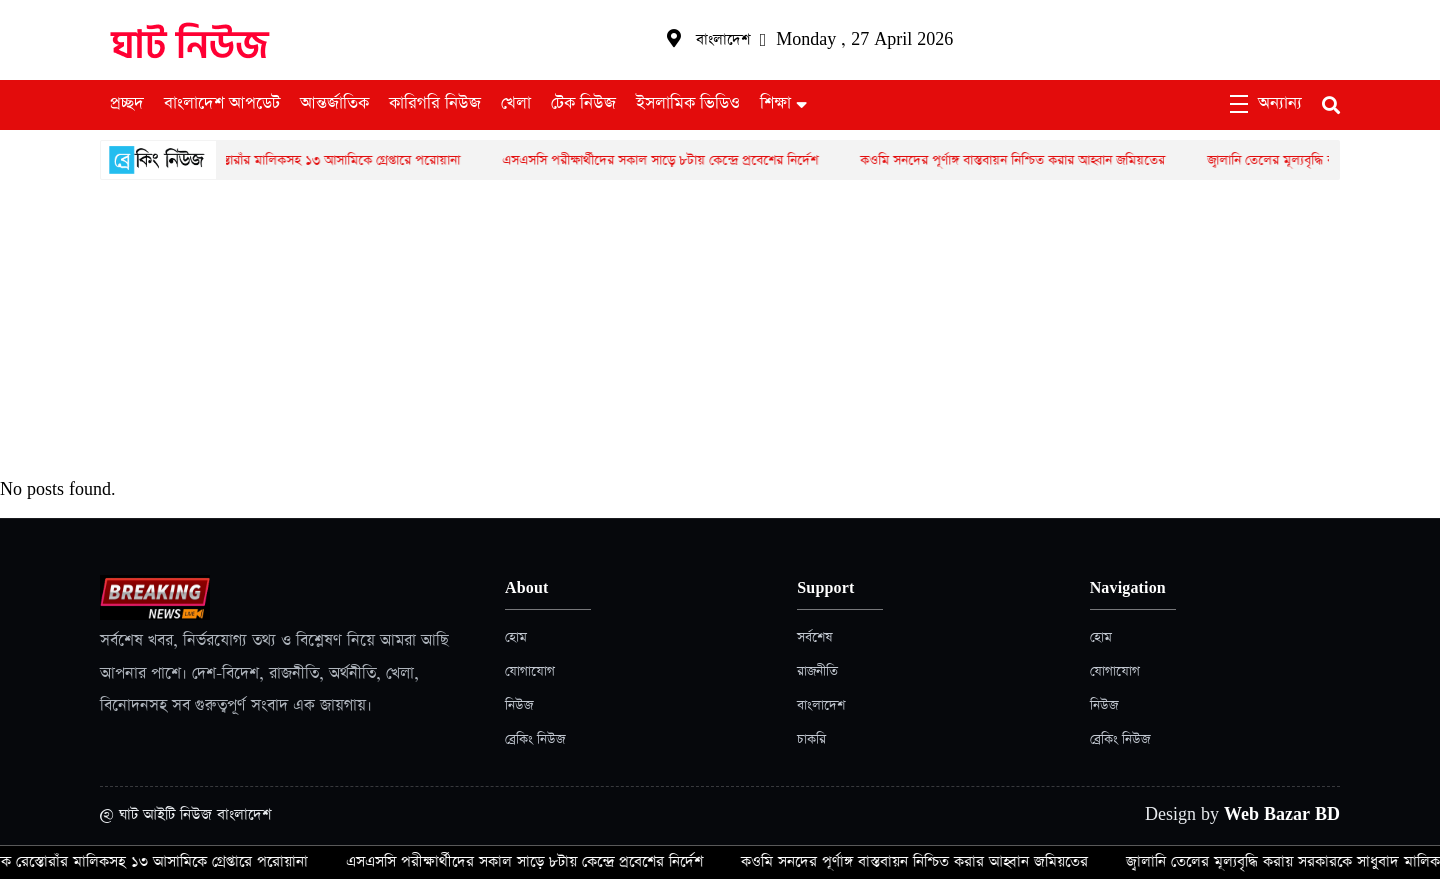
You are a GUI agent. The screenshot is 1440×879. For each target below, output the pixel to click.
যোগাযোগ (530, 671)
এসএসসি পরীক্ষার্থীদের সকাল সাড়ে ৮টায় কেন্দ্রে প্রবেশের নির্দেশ (669, 160)
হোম (516, 637)
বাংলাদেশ (821, 705)
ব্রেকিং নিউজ (535, 739)
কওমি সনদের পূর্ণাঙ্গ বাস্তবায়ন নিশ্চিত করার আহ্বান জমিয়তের (1021, 160)
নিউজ (519, 705)
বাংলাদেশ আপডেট (222, 104)
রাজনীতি (817, 671)
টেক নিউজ (583, 104)
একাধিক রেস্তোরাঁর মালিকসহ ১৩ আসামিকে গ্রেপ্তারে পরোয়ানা (319, 160)
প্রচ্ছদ (127, 104)
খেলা (516, 104)
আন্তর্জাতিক (334, 104)
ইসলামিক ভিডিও (688, 104)
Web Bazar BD (1282, 814)
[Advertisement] (720, 330)
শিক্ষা (775, 104)
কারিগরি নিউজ (435, 104)
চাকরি (811, 739)
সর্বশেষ (814, 637)
